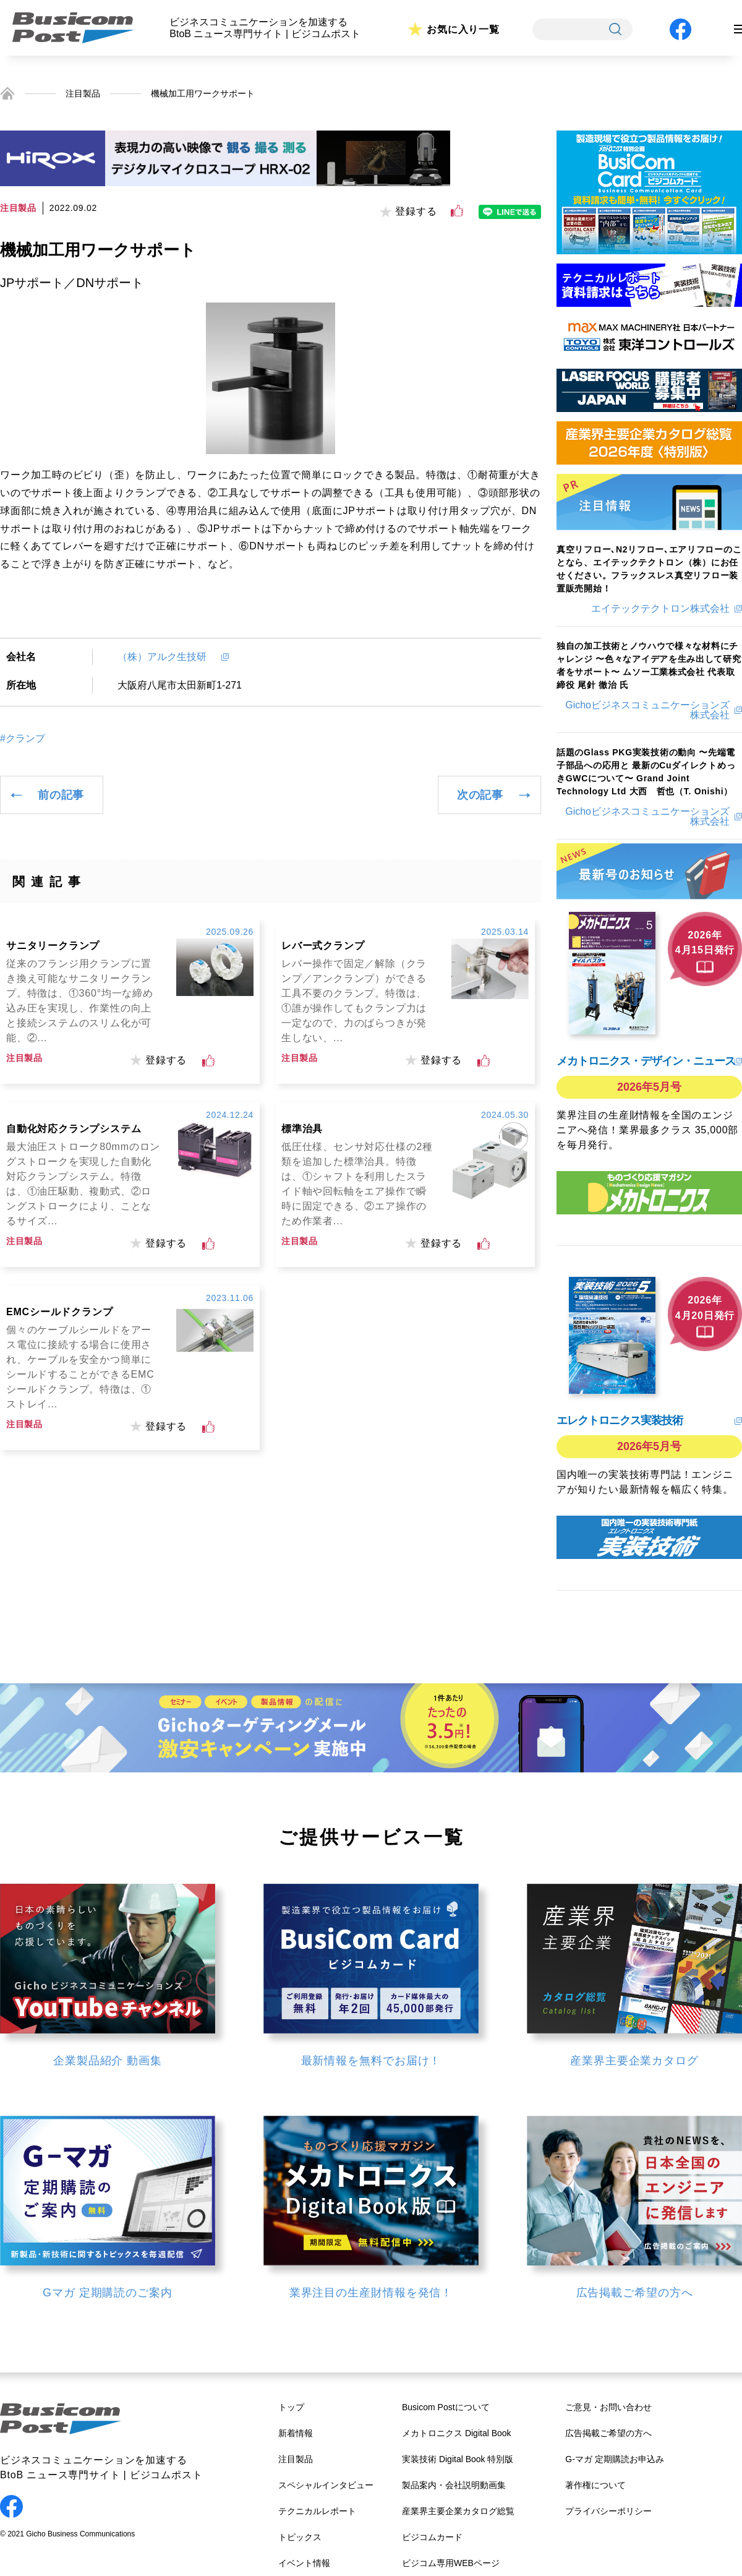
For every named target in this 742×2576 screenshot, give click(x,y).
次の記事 (480, 795)
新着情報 (295, 2433)
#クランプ (22, 739)
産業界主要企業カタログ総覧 (458, 2511)
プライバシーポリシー (608, 2511)
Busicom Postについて (446, 2407)
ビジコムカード (432, 2537)
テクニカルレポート (317, 2511)
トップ (291, 2407)
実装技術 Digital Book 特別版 (457, 2459)
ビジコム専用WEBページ (451, 2563)
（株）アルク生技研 (166, 656)
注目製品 (83, 93)
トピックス (300, 2537)
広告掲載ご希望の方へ (608, 2433)
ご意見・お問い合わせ (608, 2407)
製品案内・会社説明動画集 (454, 2485)
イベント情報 (304, 2563)
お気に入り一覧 (463, 29)
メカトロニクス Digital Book (456, 2433)
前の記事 (61, 795)
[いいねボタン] (457, 211)
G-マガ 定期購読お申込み (614, 2459)
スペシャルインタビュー (325, 2485)
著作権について (595, 2485)
